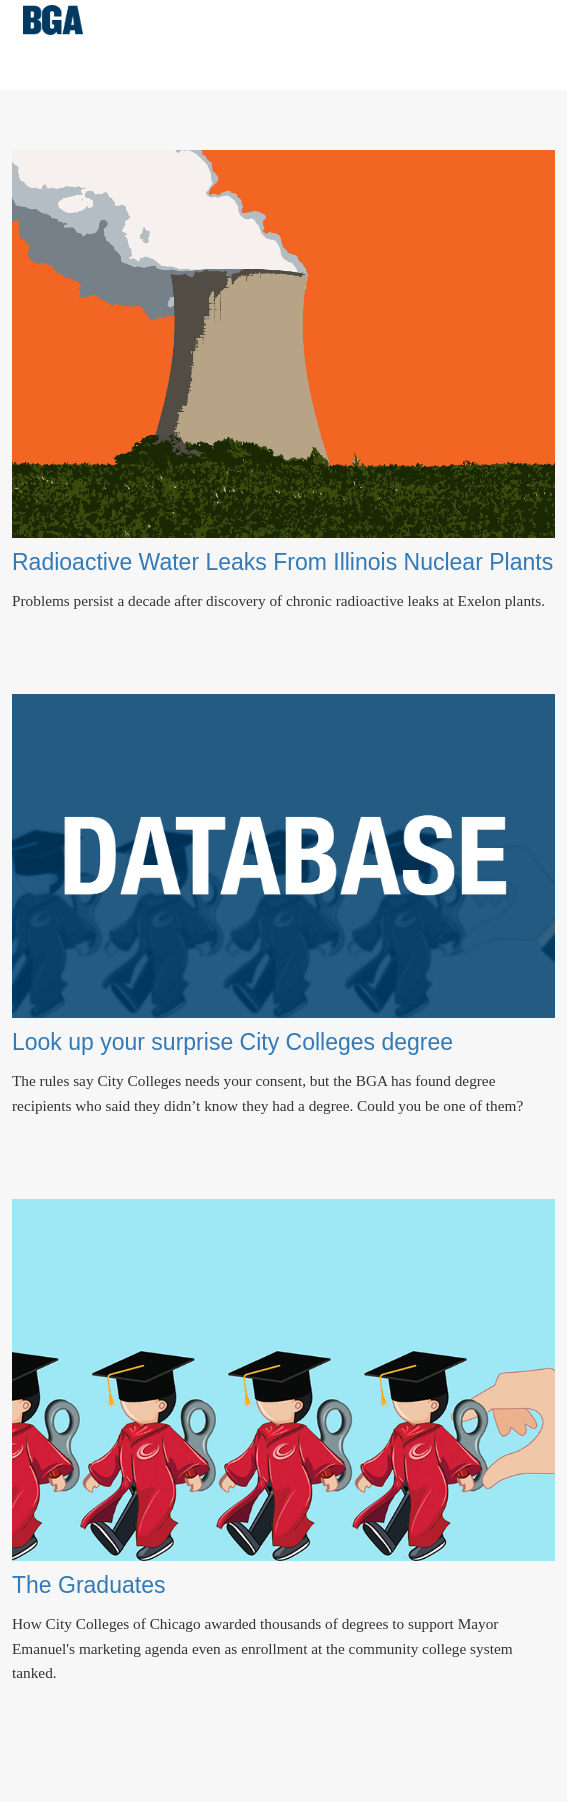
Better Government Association (53, 20)
